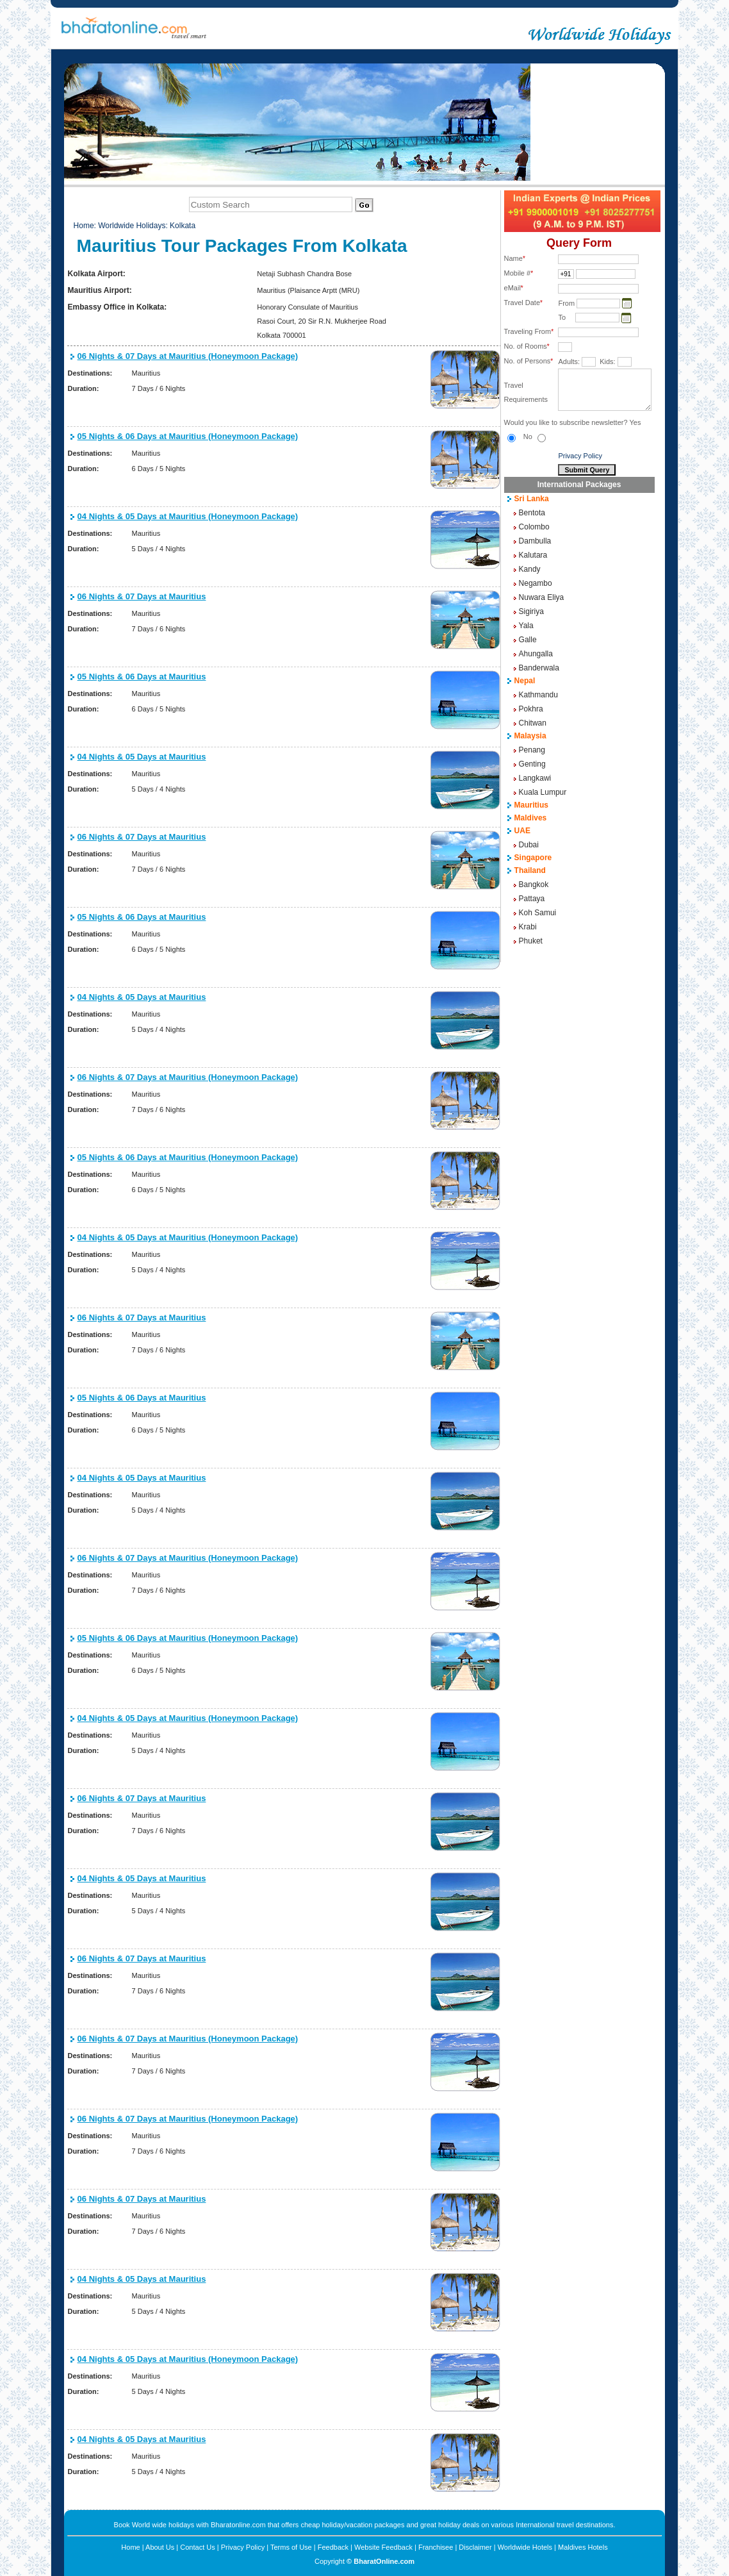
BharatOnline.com (384, 2561)
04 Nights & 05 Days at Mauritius (142, 756)
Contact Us (197, 2547)
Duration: (83, 388)
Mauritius (531, 805)
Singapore (533, 857)
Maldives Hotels (583, 2547)
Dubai (529, 844)
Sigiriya (531, 611)
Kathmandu (538, 694)
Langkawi (535, 778)
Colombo (534, 526)
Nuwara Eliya (541, 597)
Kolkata (182, 225)
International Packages (579, 484)
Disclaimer (475, 2547)
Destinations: (90, 373)
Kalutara (533, 555)
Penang (532, 749)
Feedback (333, 2547)
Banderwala (539, 667)
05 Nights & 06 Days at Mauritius (142, 676)
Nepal (525, 680)
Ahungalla (536, 653)
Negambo (535, 583)
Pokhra (531, 708)
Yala (526, 625)
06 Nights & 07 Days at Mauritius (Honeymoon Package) (188, 356)
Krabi (528, 926)
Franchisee (435, 2547)
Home (84, 225)
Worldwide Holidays (131, 225)
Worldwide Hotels (525, 2547)
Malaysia (530, 735)
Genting (532, 764)
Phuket (531, 940)
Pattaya (532, 898)
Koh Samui (538, 912)
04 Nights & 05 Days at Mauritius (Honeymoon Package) (188, 516)
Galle (528, 639)
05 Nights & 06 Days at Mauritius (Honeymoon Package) (188, 436)
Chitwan (532, 723)
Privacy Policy (580, 456)
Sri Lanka (531, 498)
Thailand (530, 870)
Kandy (530, 569)
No (534, 436)
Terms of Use (291, 2547)
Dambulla (535, 540)
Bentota (532, 512)
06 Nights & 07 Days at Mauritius (142, 596)
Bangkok (534, 884)
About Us (159, 2547)
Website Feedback (383, 2547)
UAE (522, 830)
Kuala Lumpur (543, 792)
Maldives (530, 817)
